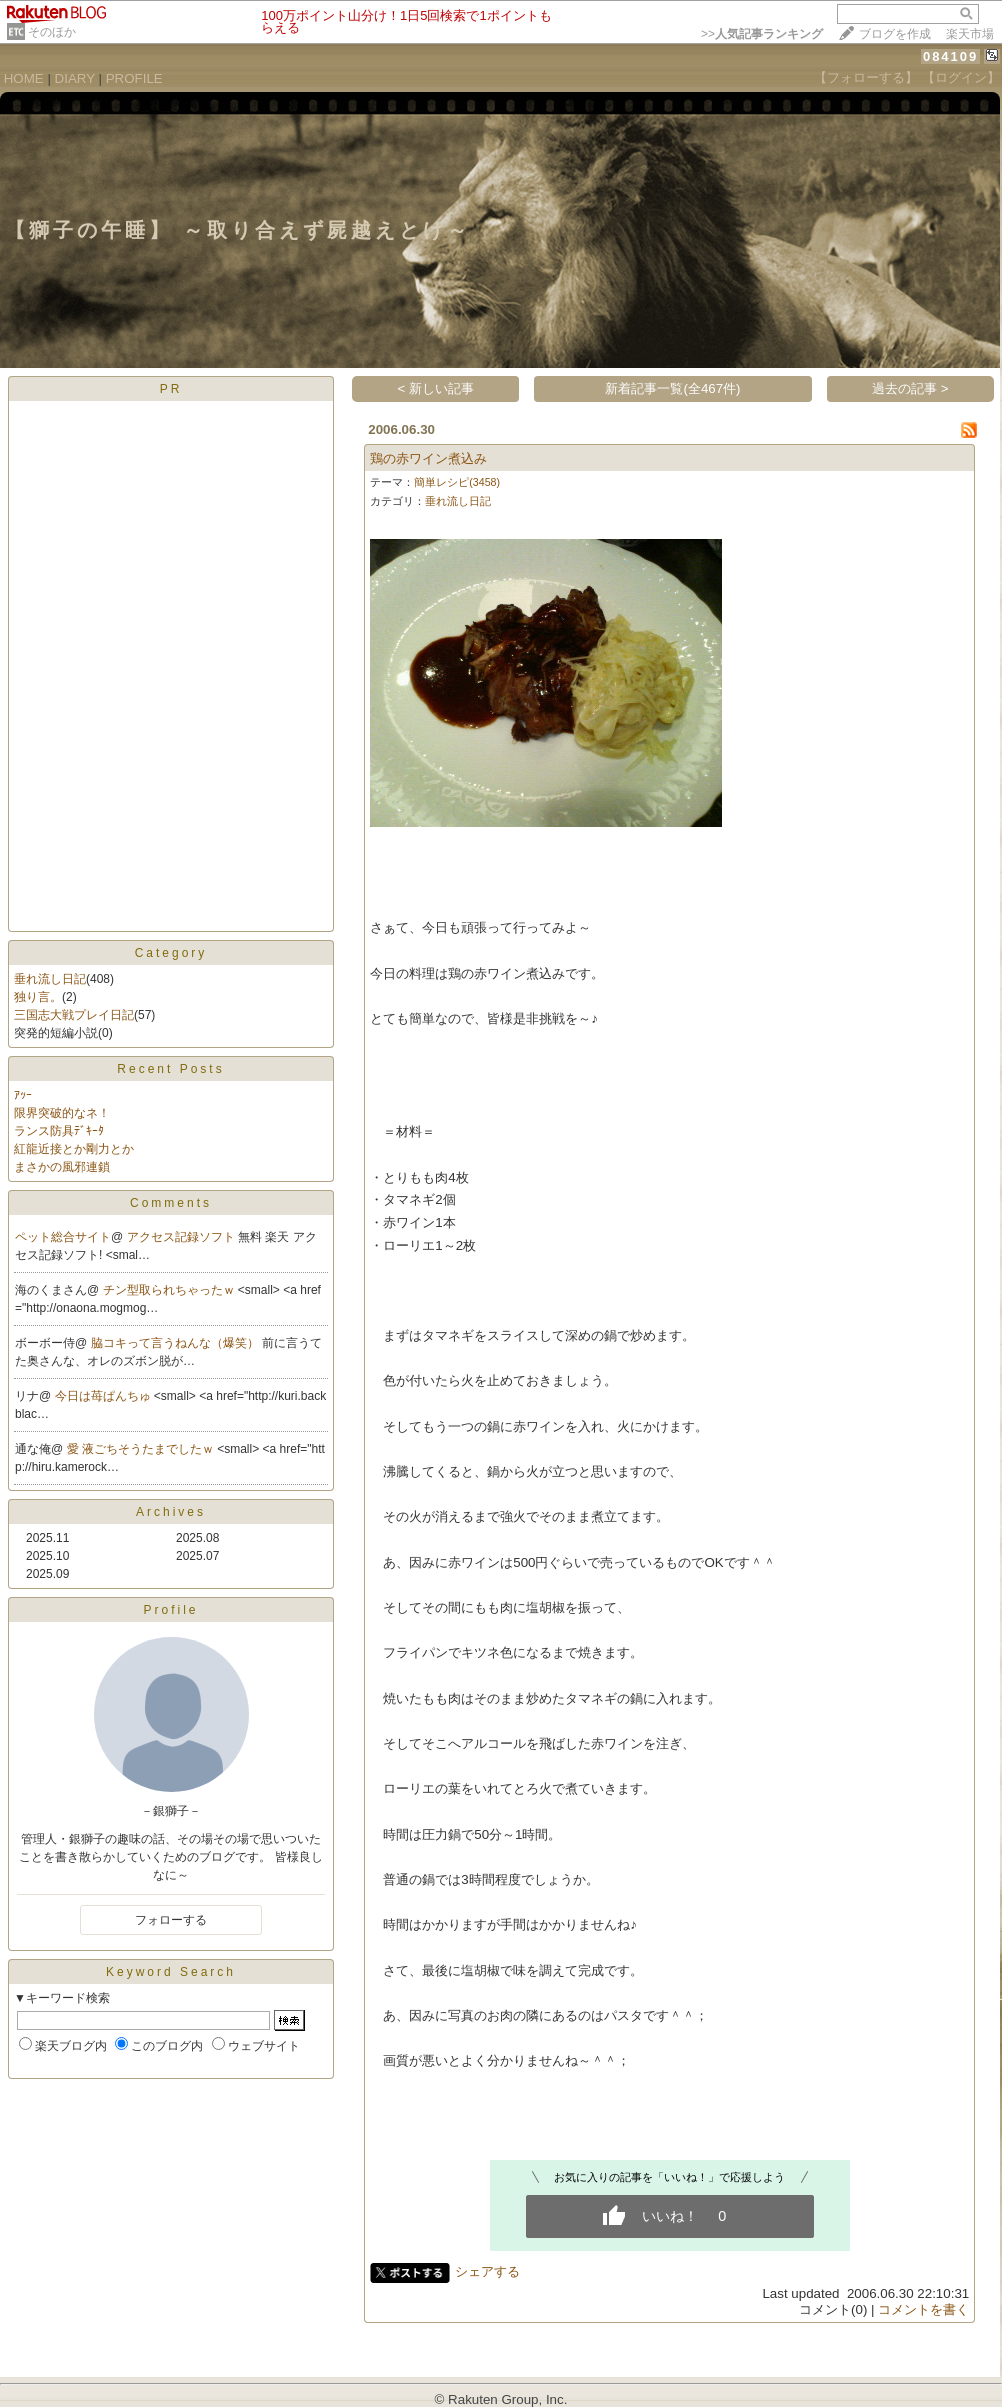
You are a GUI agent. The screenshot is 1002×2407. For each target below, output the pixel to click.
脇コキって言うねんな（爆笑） (176, 1343)
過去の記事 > (910, 388)
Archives (171, 1512)
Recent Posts (170, 1069)
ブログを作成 (895, 34)
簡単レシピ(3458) (457, 482)
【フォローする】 (866, 77)
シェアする (487, 2271)
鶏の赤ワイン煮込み (428, 458)
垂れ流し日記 (50, 979)
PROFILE (134, 78)
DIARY (75, 78)
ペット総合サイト (63, 1237)
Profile (170, 1610)
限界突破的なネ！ (62, 1113)
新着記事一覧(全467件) (672, 388)
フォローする (171, 1920)
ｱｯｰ (23, 1095)
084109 (950, 56)
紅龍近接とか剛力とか (74, 1149)
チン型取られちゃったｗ (170, 1290)
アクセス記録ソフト (182, 1237)
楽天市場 (970, 34)
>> (762, 34)
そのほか (52, 32)
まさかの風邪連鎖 (62, 1167)
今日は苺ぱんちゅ (104, 1396)
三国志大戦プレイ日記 (74, 1015)
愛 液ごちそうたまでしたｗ (142, 1449)
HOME (24, 78)
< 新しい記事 (436, 388)
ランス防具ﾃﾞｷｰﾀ (59, 1131)
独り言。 (38, 997)
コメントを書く (923, 2309)
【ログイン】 (961, 77)
